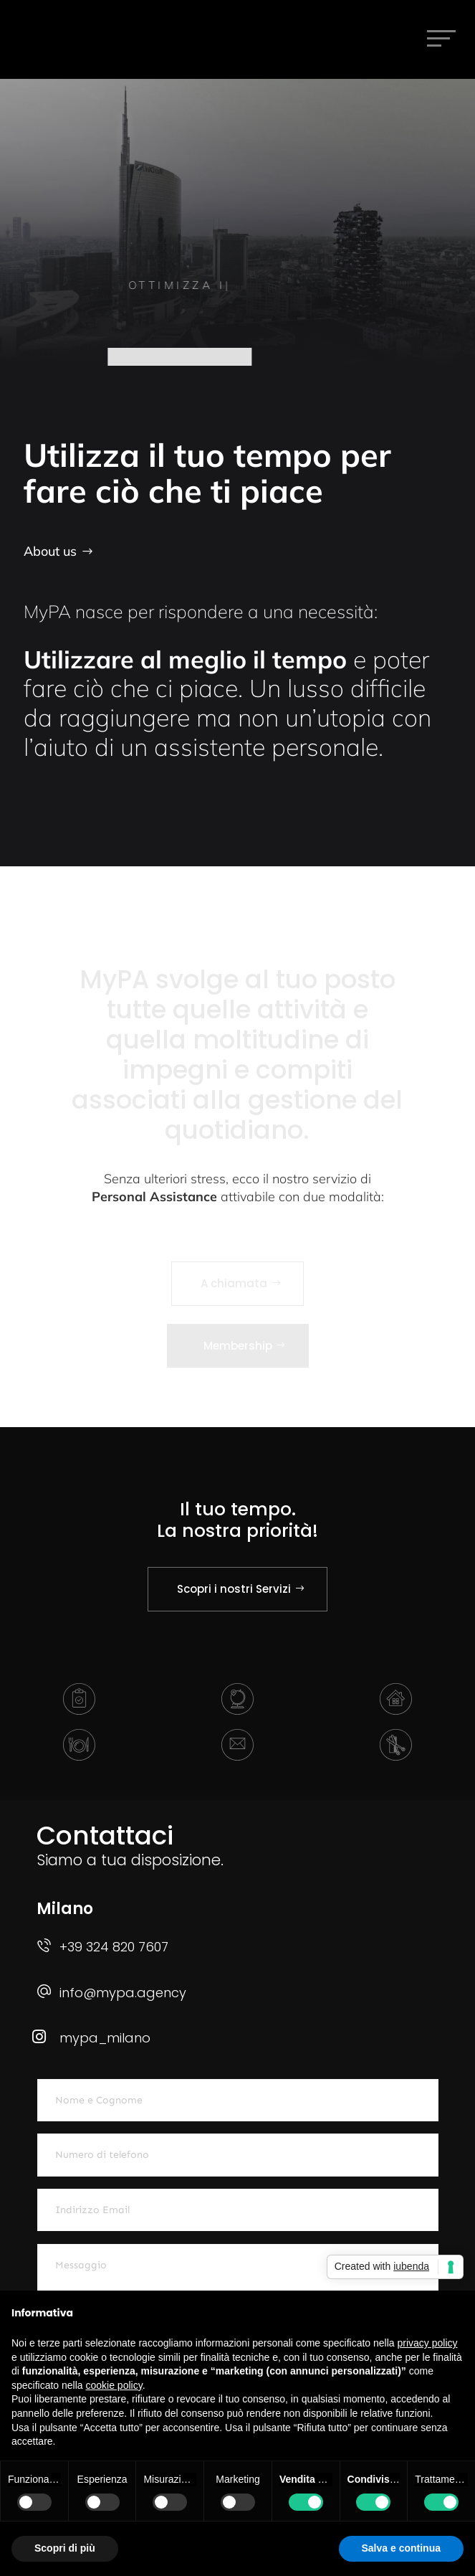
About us (50, 551)
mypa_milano (104, 2038)
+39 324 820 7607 (113, 1947)
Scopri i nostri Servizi (234, 1588)
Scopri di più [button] (64, 2548)
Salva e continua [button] (401, 2548)
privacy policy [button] (428, 2343)
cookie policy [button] (114, 2385)
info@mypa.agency (122, 1993)
